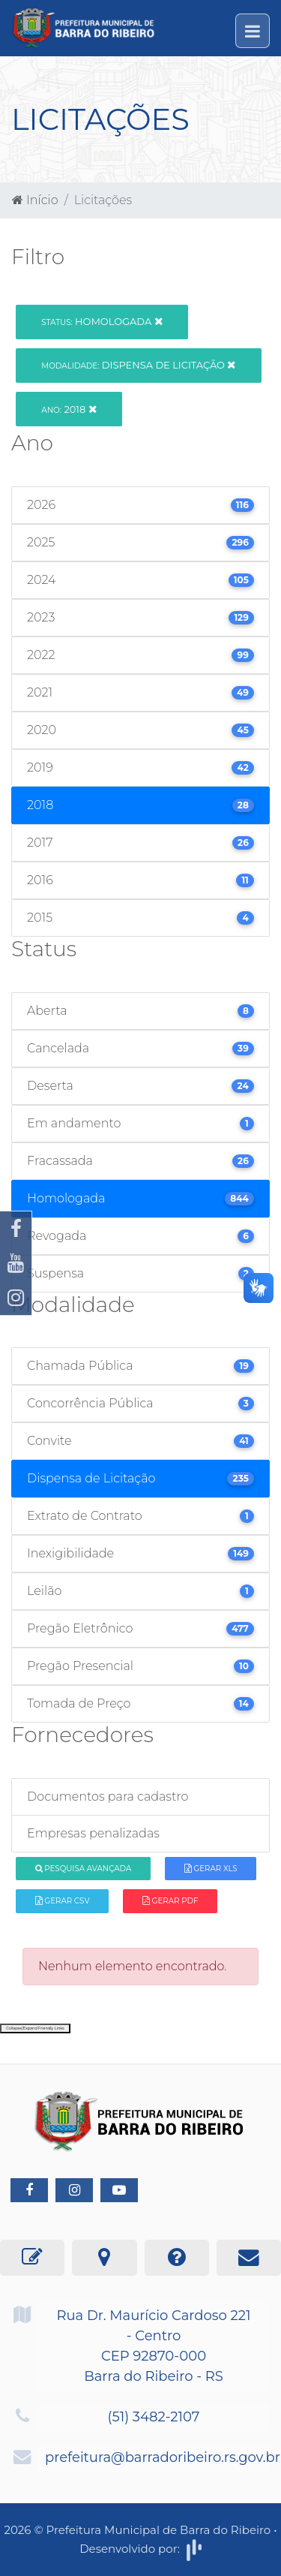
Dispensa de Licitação (138, 365)
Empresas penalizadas (93, 1833)
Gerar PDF (170, 1901)
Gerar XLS (211, 1868)
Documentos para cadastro (107, 1796)
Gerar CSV (62, 1901)
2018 (68, 409)
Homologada (101, 321)
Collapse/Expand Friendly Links (35, 2028)
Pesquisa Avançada (83, 1868)
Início (35, 200)
